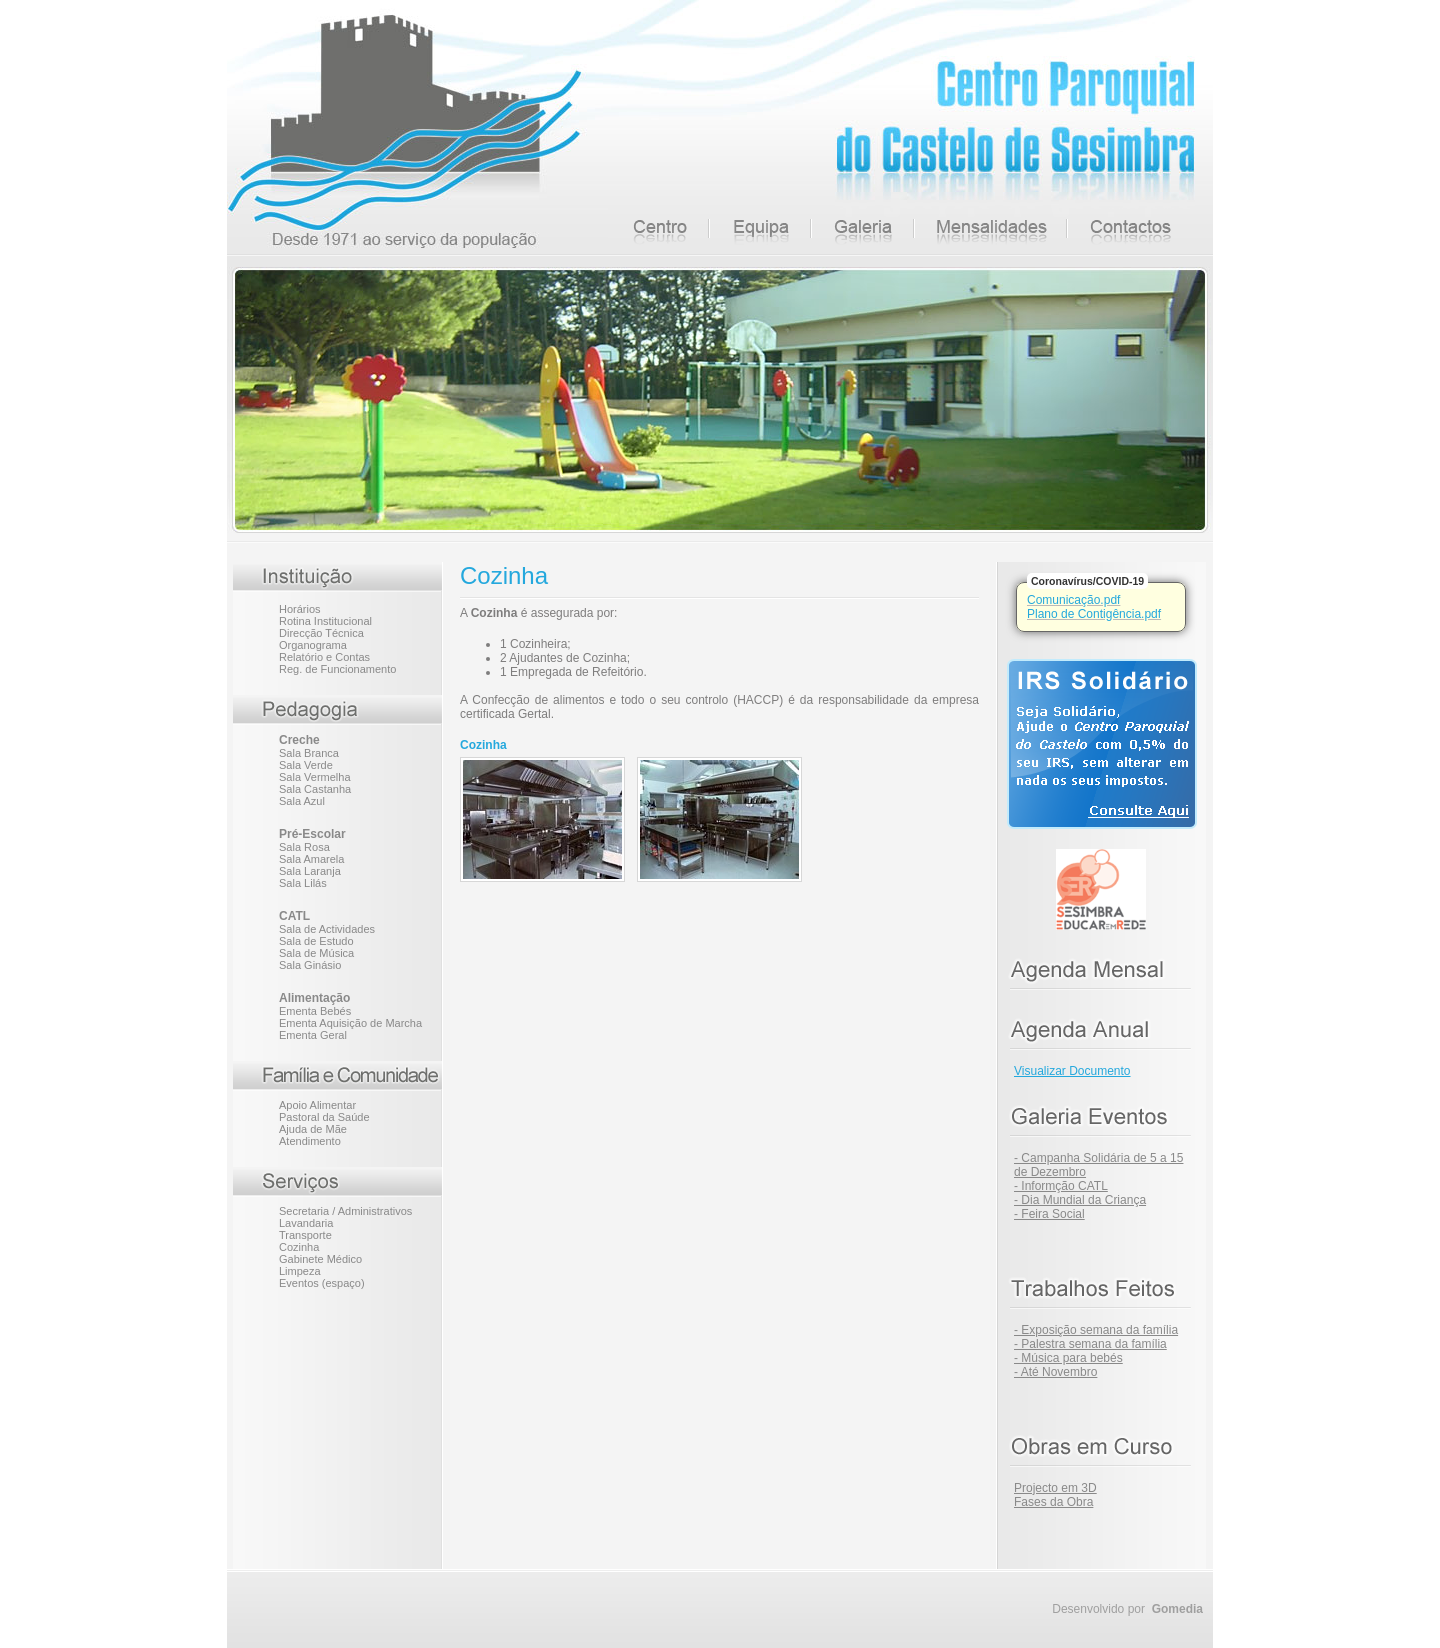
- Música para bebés (1068, 1358)
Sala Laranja (310, 871)
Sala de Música (316, 953)
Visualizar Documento (1072, 1071)
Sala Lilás (303, 883)
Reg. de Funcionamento (337, 669)
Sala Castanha (315, 789)
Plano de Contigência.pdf (1094, 614)
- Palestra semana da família (1090, 1344)
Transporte (305, 1235)
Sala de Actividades (327, 929)
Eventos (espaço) (322, 1283)
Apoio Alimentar (317, 1105)
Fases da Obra (1053, 1502)
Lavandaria (306, 1223)
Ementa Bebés (315, 1011)
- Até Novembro (1055, 1372)
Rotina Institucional (325, 621)
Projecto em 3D (1055, 1488)
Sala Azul (302, 801)
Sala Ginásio (310, 965)
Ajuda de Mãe (313, 1129)
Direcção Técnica (321, 633)
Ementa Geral (313, 1035)
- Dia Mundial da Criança (1080, 1200)
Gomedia (1177, 1609)
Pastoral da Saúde (324, 1117)
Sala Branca (309, 753)
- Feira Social (1049, 1214)
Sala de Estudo (316, 941)
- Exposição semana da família (1096, 1330)
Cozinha (299, 1247)
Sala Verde (306, 765)
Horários (300, 609)
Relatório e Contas (324, 657)
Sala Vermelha (315, 777)
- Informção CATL (1061, 1186)
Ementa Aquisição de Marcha (350, 1023)
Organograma (313, 645)
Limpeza (300, 1271)
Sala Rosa (304, 847)
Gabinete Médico (320, 1259)
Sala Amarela (311, 859)
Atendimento (310, 1141)
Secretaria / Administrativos (345, 1211)
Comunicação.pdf (1073, 600)
